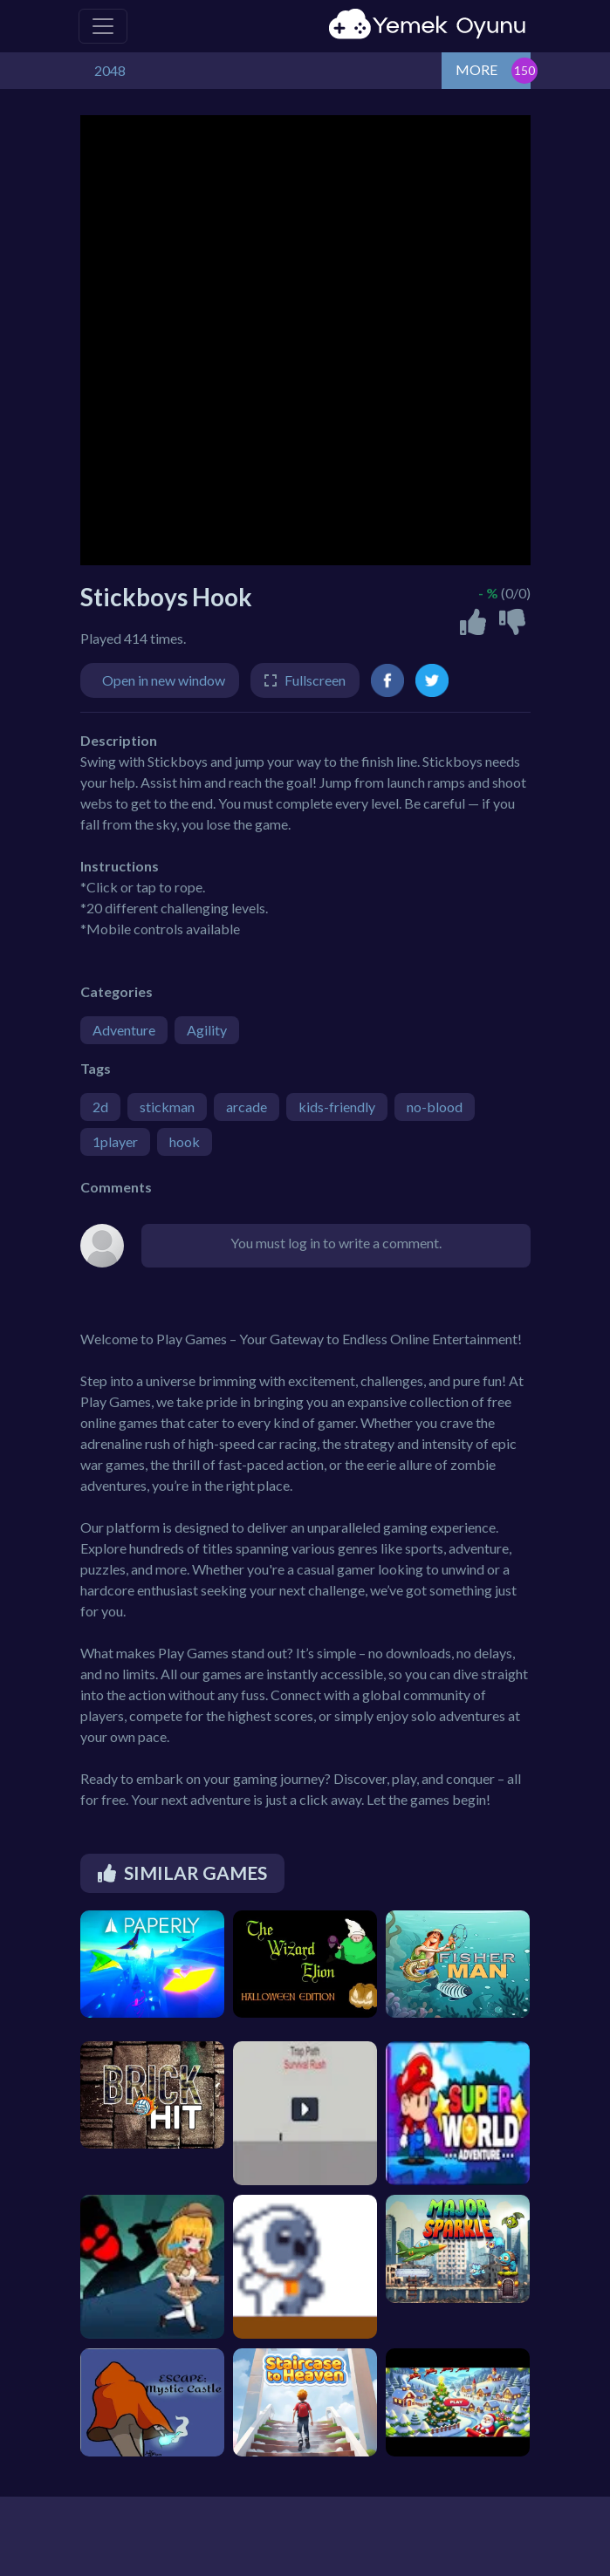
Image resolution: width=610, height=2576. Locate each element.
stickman (167, 1106)
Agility (207, 1030)
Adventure (124, 1030)
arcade (246, 1106)
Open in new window (163, 680)
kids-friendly (336, 1106)
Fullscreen (315, 680)
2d (100, 1106)
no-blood (435, 1106)
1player (115, 1141)
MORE (476, 69)
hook (184, 1141)
